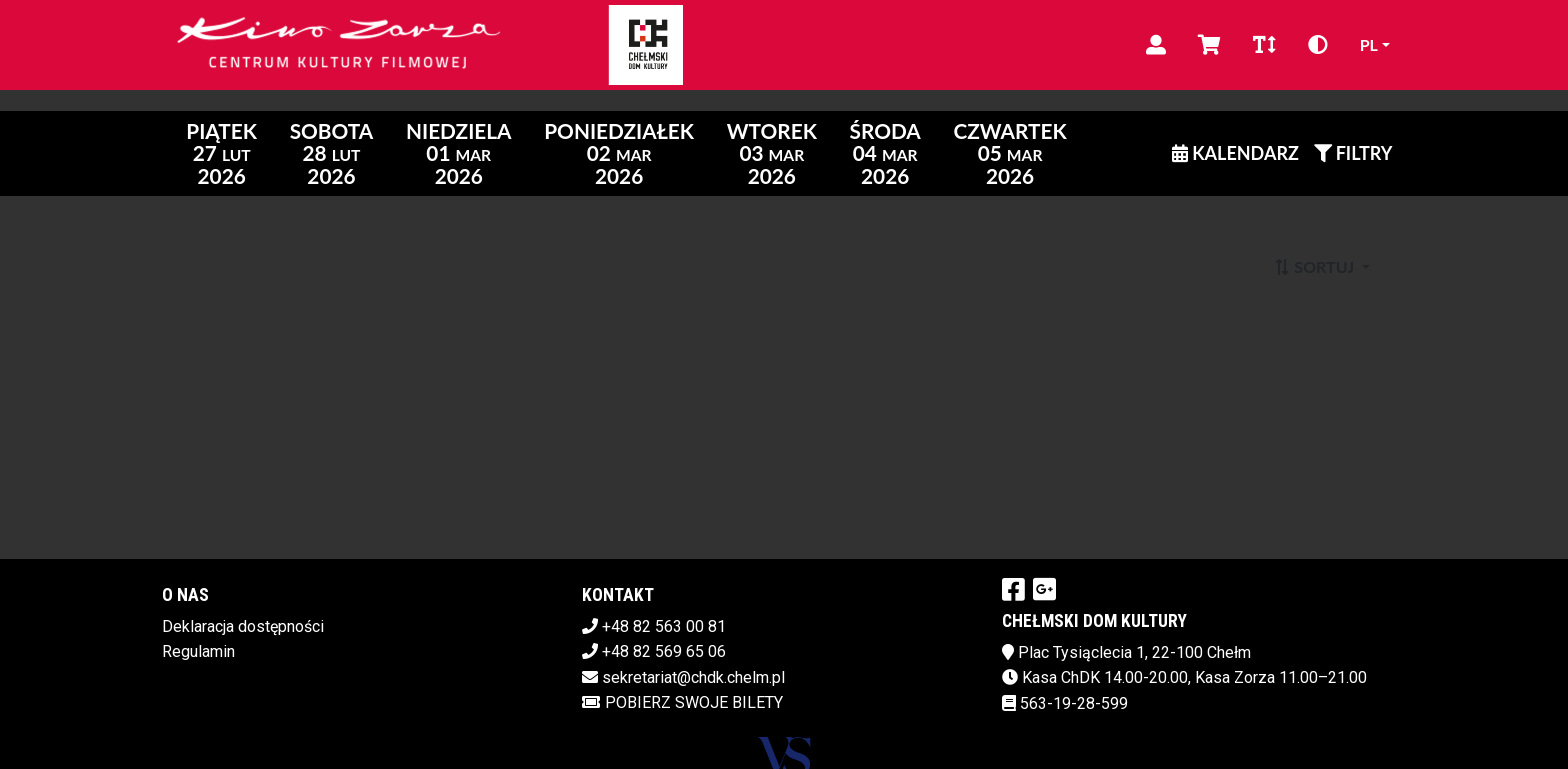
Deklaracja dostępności (243, 626)
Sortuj (1315, 266)
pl (1369, 44)
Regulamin (198, 651)
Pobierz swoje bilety (682, 702)
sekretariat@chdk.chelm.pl (693, 677)
